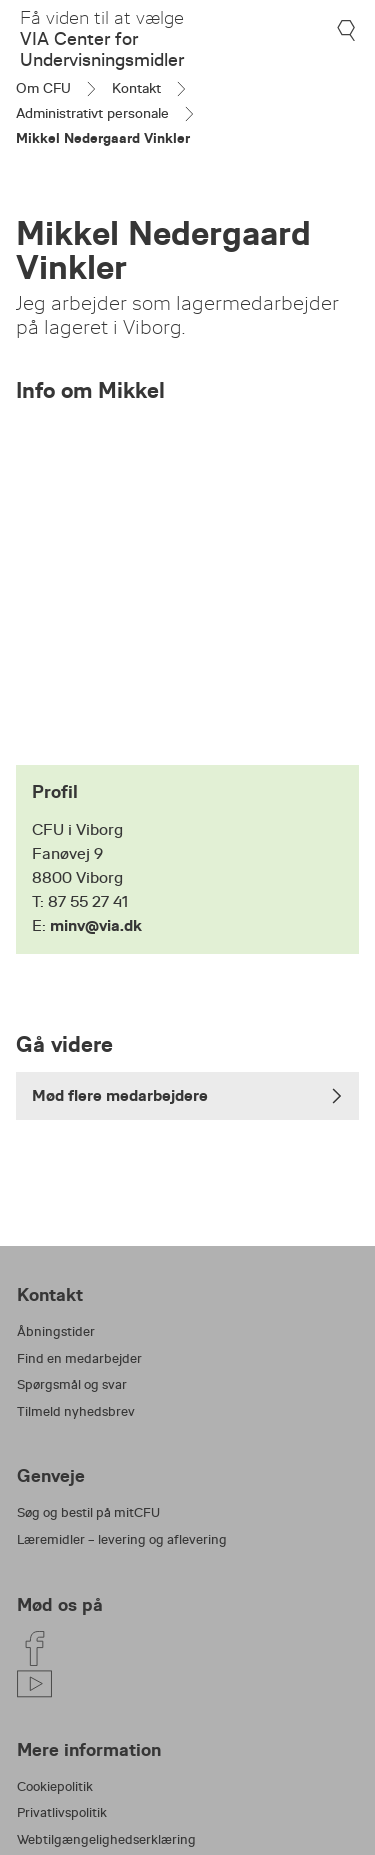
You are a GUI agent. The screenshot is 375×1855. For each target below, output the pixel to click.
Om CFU (43, 88)
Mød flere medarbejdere (187, 1095)
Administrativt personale (92, 113)
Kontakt (136, 88)
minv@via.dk (96, 925)
